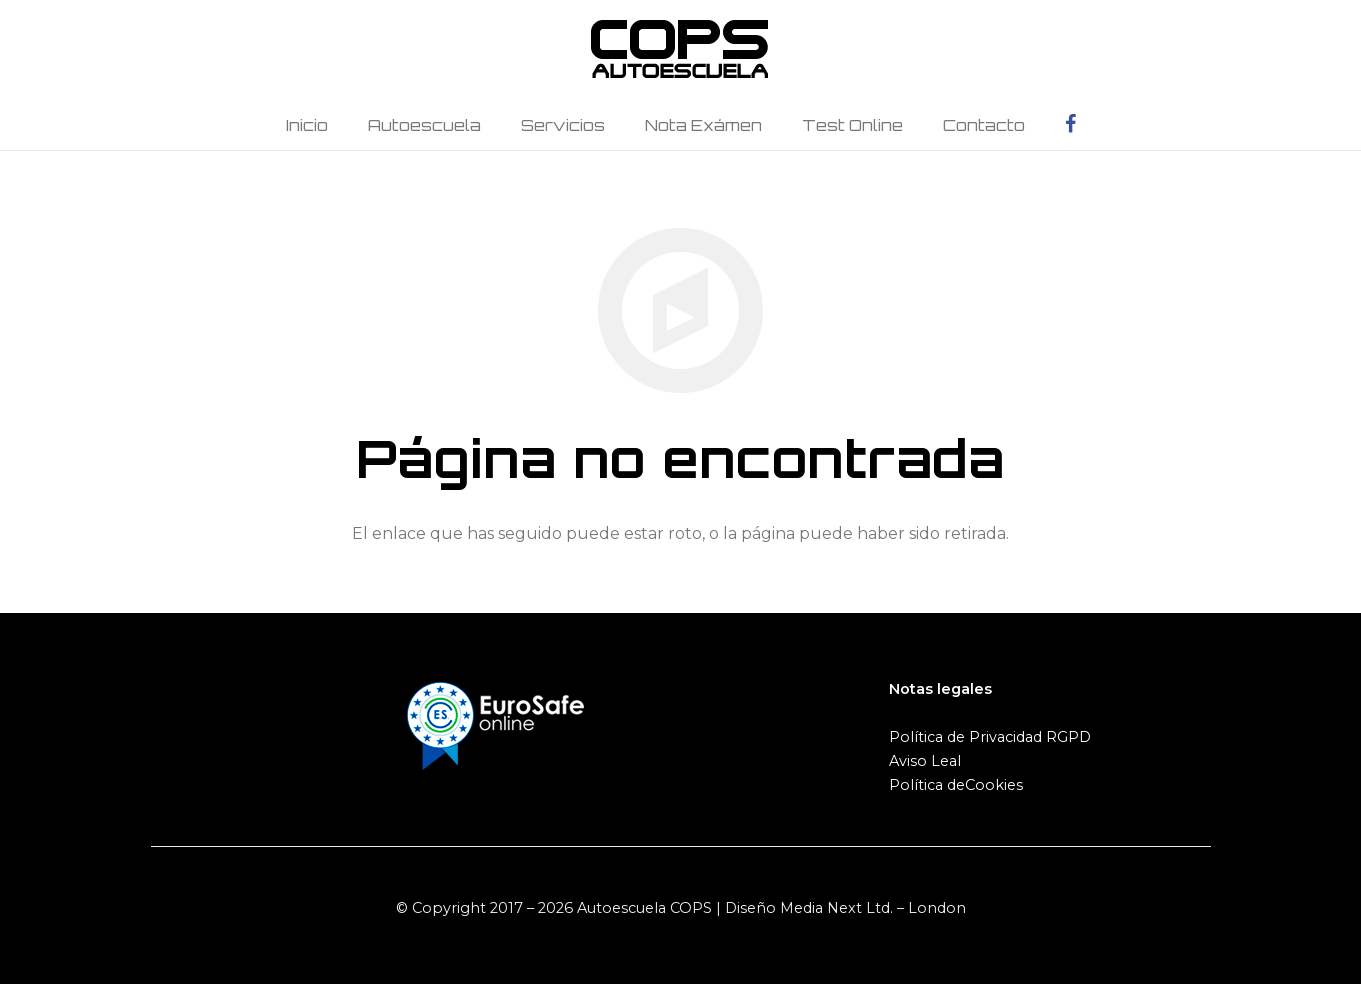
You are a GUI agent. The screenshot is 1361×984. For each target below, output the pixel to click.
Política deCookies (956, 785)
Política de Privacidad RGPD (990, 737)
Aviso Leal (925, 761)
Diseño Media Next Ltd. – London (845, 908)
